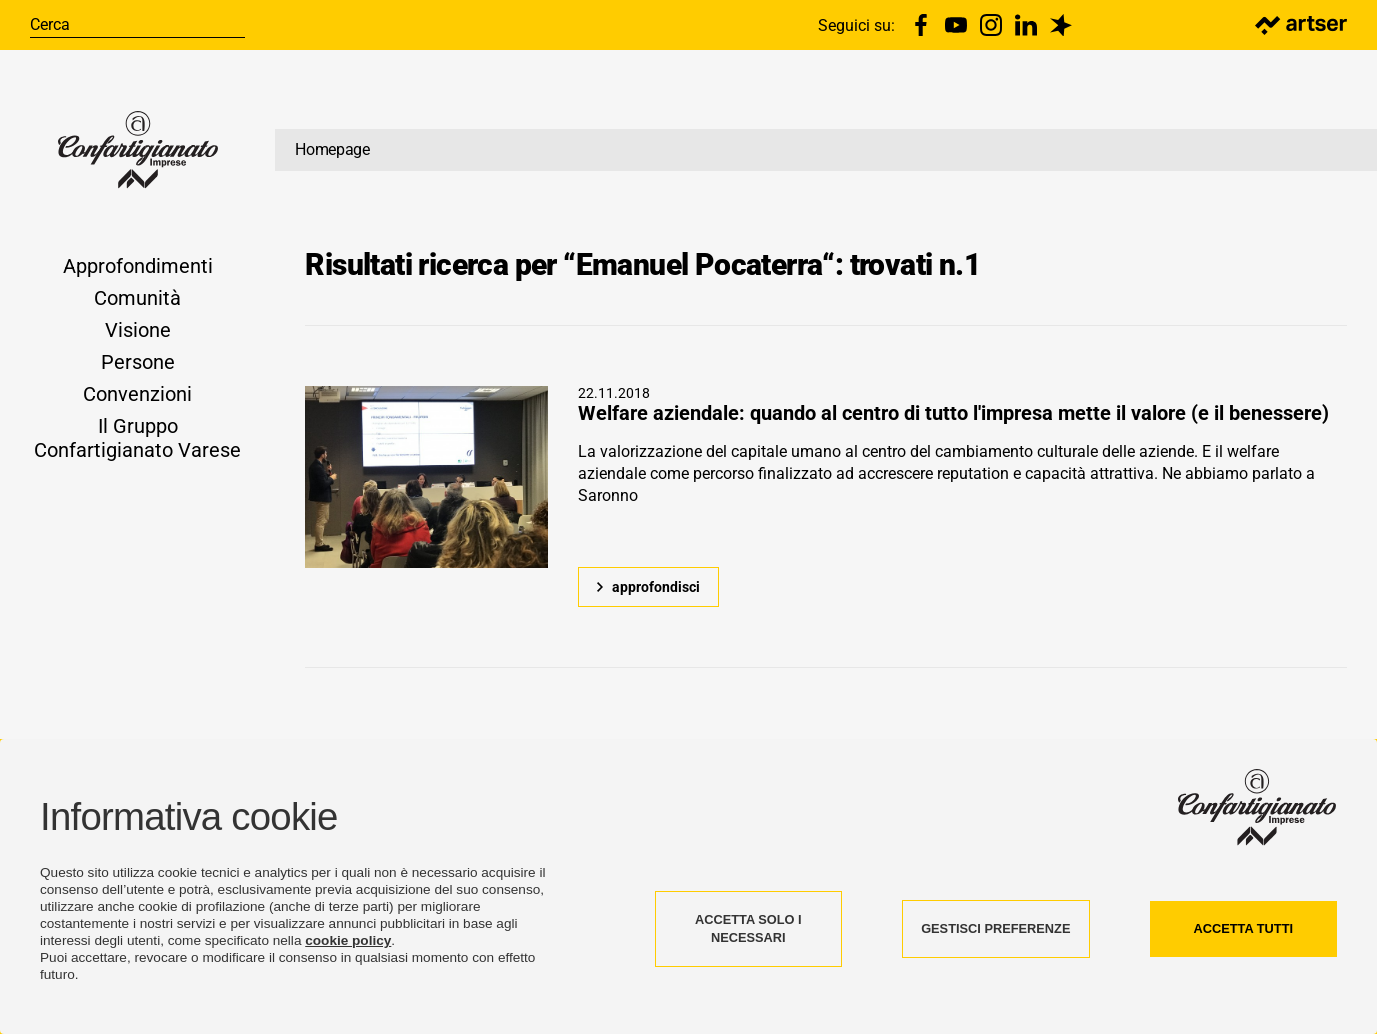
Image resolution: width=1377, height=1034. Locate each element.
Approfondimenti (138, 266)
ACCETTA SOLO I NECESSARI (748, 928)
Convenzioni (137, 394)
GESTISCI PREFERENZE (995, 928)
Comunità (137, 298)
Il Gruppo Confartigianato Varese (137, 438)
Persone (138, 362)
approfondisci (656, 587)
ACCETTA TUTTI (1243, 928)
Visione (138, 330)
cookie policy (348, 940)
